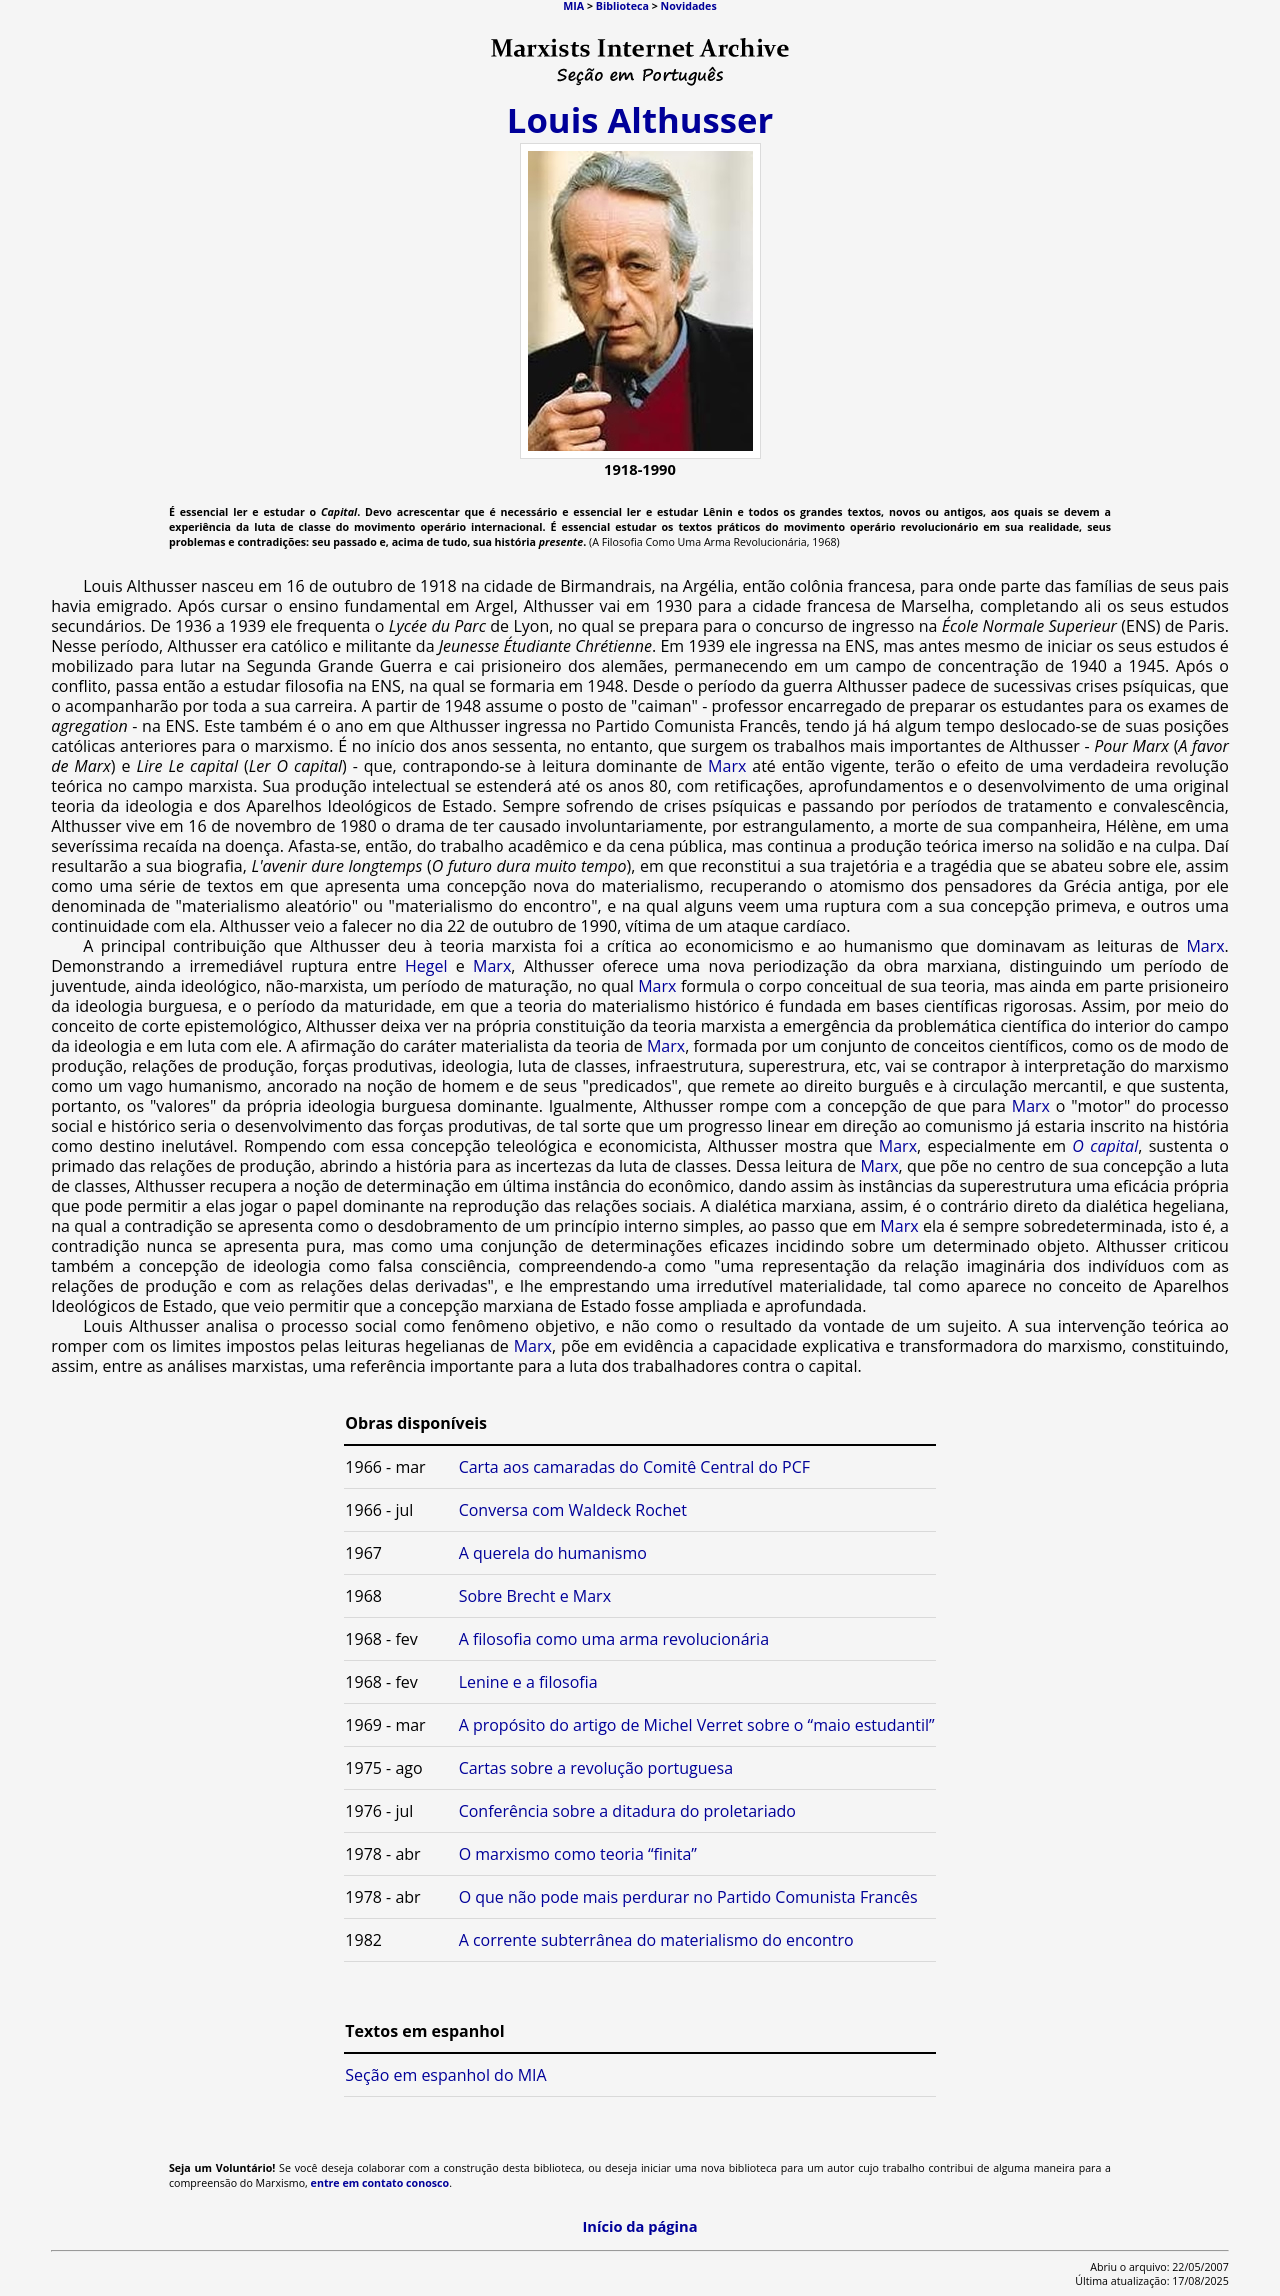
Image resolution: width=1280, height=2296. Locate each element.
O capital (1105, 1146)
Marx (727, 766)
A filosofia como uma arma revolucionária (614, 1639)
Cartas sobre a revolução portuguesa (596, 1768)
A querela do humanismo (553, 1553)
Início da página (639, 2226)
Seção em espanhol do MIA (445, 2075)
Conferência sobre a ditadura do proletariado (627, 1811)
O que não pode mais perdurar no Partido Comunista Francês (688, 1897)
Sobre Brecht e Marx (535, 1596)
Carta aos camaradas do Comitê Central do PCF (634, 1467)
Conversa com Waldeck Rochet (573, 1510)
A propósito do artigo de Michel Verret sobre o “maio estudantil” (697, 1725)
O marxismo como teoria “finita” (578, 1854)
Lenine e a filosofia (528, 1682)
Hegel (426, 966)
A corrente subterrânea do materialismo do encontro (656, 1940)
